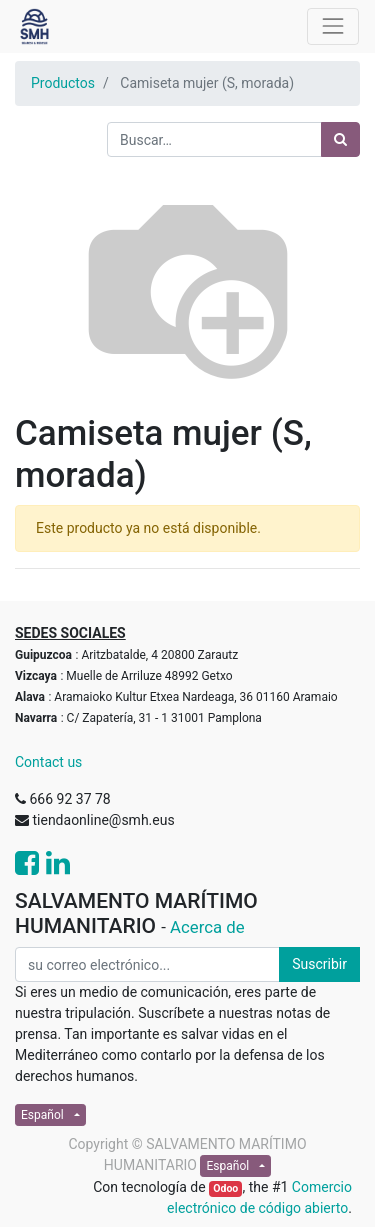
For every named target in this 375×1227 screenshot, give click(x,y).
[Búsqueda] (340, 139)
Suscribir (319, 964)
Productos (63, 83)
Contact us (48, 762)
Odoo (225, 1188)
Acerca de (207, 927)
